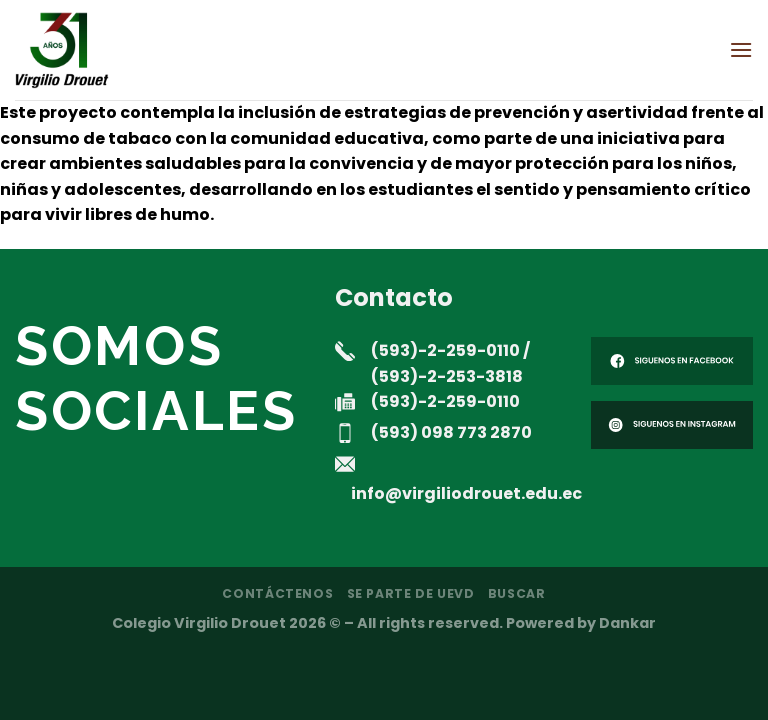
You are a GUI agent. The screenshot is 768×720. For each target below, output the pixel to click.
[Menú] (741, 49)
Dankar (627, 623)
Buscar (517, 593)
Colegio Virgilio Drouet (199, 623)
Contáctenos (277, 593)
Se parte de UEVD (411, 593)
